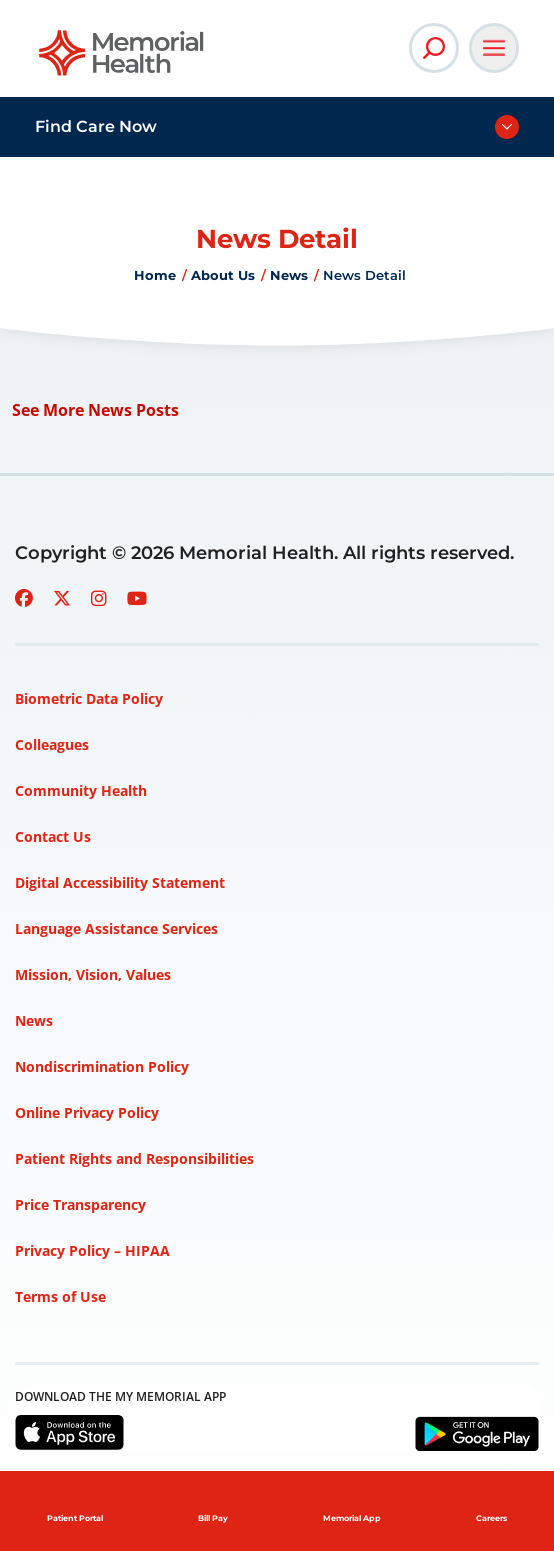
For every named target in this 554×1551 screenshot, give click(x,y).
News (289, 275)
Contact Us (53, 836)
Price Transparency (80, 1204)
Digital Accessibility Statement (120, 882)
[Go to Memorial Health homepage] (122, 59)
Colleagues (52, 744)
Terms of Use (60, 1296)
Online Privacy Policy (87, 1112)
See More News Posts (95, 410)
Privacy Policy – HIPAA (92, 1250)
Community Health (81, 790)
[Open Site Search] (434, 48)
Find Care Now (96, 126)
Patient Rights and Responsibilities (134, 1158)
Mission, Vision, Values (93, 974)
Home (155, 275)
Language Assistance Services (116, 928)
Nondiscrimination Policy (102, 1066)
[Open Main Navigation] (494, 48)
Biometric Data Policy (89, 698)
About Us (223, 275)
